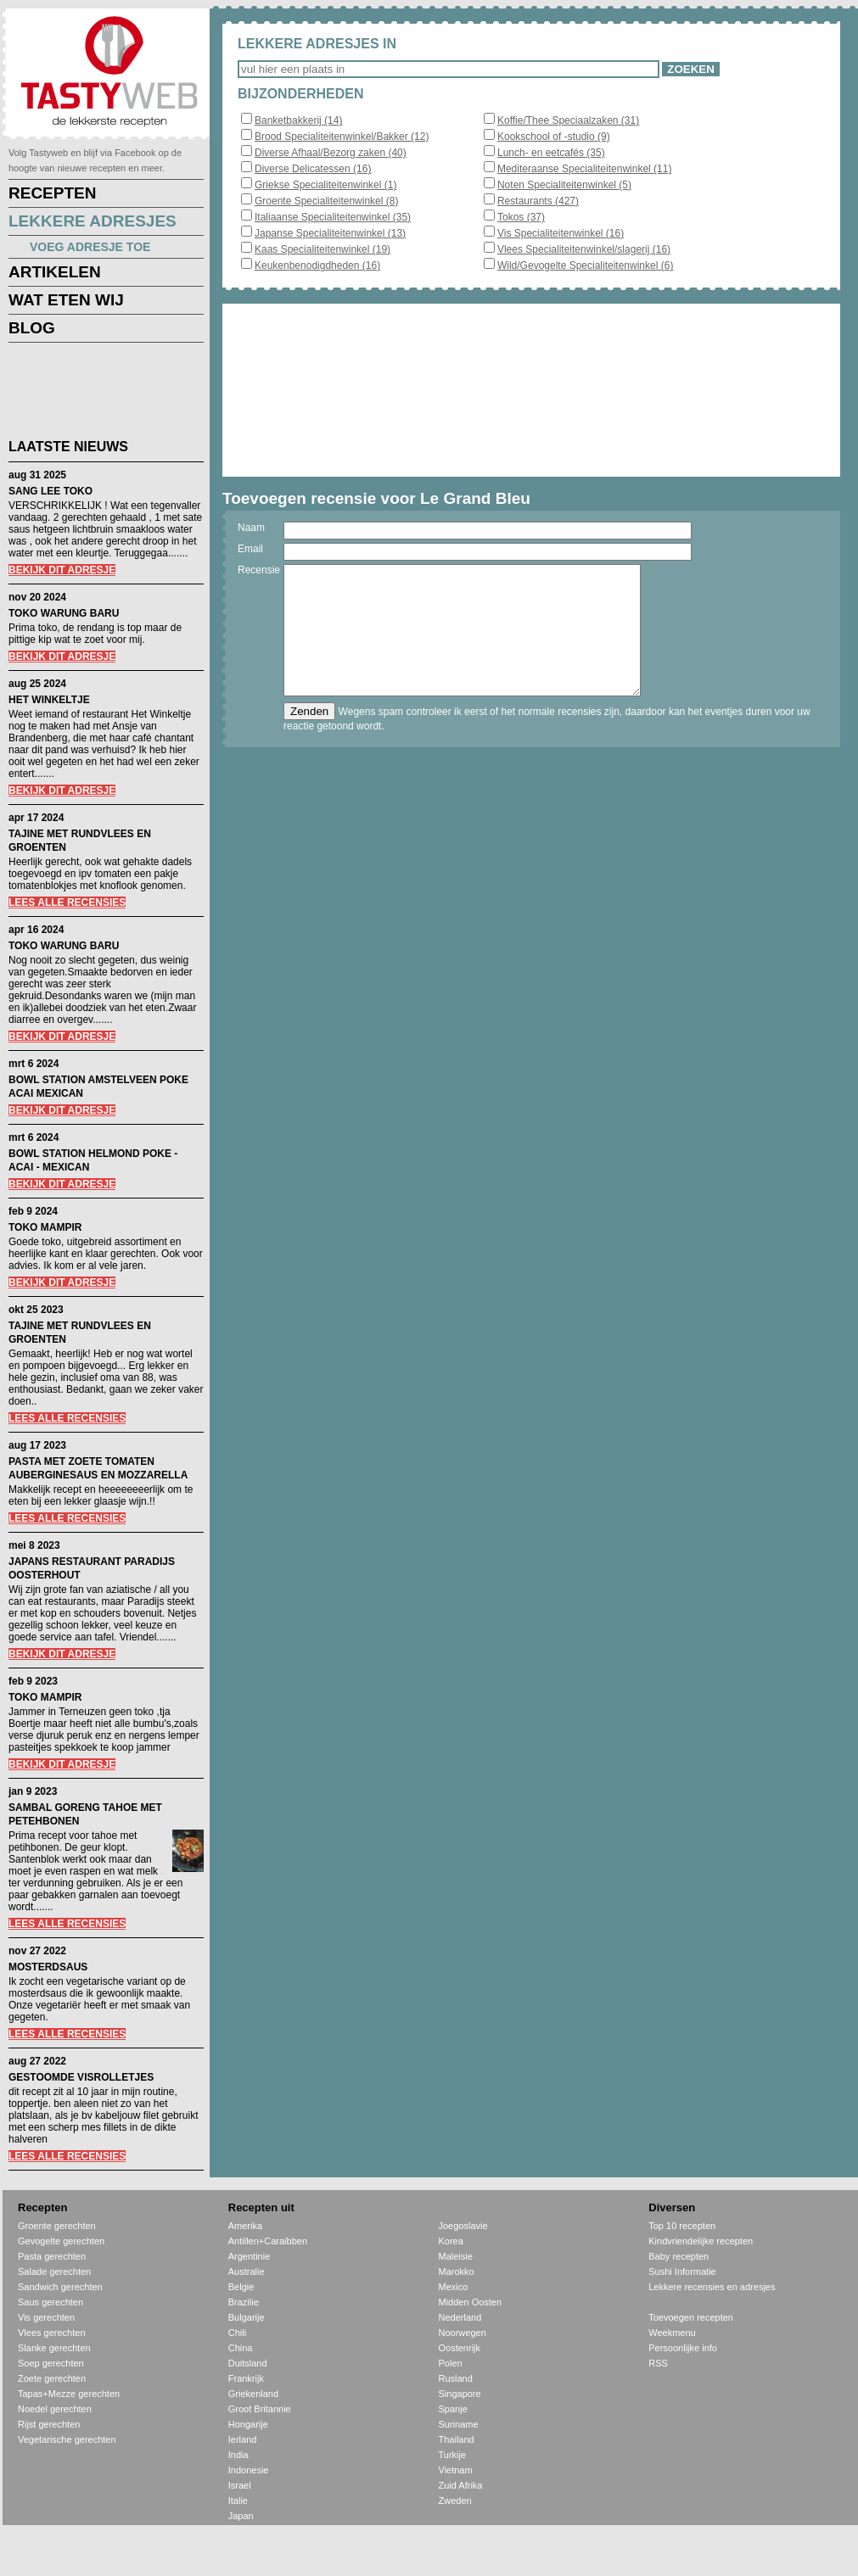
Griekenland (253, 2394)
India (238, 2455)
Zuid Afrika (461, 2485)
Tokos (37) (521, 217)
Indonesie (248, 2470)
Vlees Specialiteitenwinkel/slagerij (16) (583, 249)
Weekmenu (671, 2332)
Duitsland (247, 2363)
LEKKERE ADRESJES (92, 221)
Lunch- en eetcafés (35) (551, 153)
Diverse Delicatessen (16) (313, 169)
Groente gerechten (57, 2226)
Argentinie (249, 2256)
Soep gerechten (51, 2363)
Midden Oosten (470, 2302)
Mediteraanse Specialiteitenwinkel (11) (584, 169)
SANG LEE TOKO (50, 491)
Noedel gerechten (55, 2409)
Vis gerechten (46, 2317)
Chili (237, 2332)
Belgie (241, 2287)
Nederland (460, 2317)
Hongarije (248, 2424)
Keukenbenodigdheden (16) (317, 265)
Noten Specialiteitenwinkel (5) (564, 185)
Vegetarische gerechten (67, 2439)
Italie (238, 2500)
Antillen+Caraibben (267, 2241)
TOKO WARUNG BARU (63, 613)
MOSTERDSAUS (47, 1967)
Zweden (455, 2500)
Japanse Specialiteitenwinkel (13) (330, 233)
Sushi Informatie (681, 2271)
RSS (658, 2363)
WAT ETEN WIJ (66, 300)
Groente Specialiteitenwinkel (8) (326, 201)
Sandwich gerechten (60, 2287)
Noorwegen (462, 2332)
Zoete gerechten (52, 2378)
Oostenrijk (460, 2348)
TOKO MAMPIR (44, 1227)
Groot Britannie (259, 2409)
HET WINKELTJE (49, 700)
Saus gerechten (50, 2302)
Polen (451, 2363)
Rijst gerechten (49, 2424)
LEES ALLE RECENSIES (67, 902)
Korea (451, 2241)
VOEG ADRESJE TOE (90, 247)
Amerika (245, 2226)
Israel (239, 2485)
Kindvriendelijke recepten (700, 2241)
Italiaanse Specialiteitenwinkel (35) (333, 217)
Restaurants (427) (538, 201)
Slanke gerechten (54, 2348)
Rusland (456, 2378)
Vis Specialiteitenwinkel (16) (560, 233)
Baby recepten (678, 2256)
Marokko (456, 2271)
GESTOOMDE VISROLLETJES (81, 2077)
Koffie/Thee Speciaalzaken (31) (568, 120)
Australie (246, 2271)
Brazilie (243, 2302)
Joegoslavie (463, 2226)
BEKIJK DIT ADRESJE (61, 570)
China (240, 2348)
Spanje (453, 2409)
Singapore (460, 2394)
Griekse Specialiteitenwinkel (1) (325, 185)
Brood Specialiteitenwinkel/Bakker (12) (342, 136)
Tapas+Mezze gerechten (69, 2394)
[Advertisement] (93, 393)
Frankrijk (246, 2378)
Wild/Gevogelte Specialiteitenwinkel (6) (585, 265)
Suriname (459, 2424)
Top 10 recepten (681, 2226)
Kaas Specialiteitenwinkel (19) (322, 249)
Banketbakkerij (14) (298, 120)
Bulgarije (246, 2317)
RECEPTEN (52, 193)
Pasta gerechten (52, 2256)
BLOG (31, 328)
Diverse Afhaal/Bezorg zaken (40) (331, 153)
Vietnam (456, 2470)
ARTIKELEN (54, 272)
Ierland (242, 2439)
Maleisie (456, 2256)
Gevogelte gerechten (61, 2241)
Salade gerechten (54, 2271)
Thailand (456, 2439)
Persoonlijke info (682, 2348)
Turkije (453, 2455)
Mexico (453, 2287)
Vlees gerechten (52, 2332)
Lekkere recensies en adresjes (711, 2287)
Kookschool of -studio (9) (553, 136)
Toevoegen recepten (690, 2317)
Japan (241, 2516)
